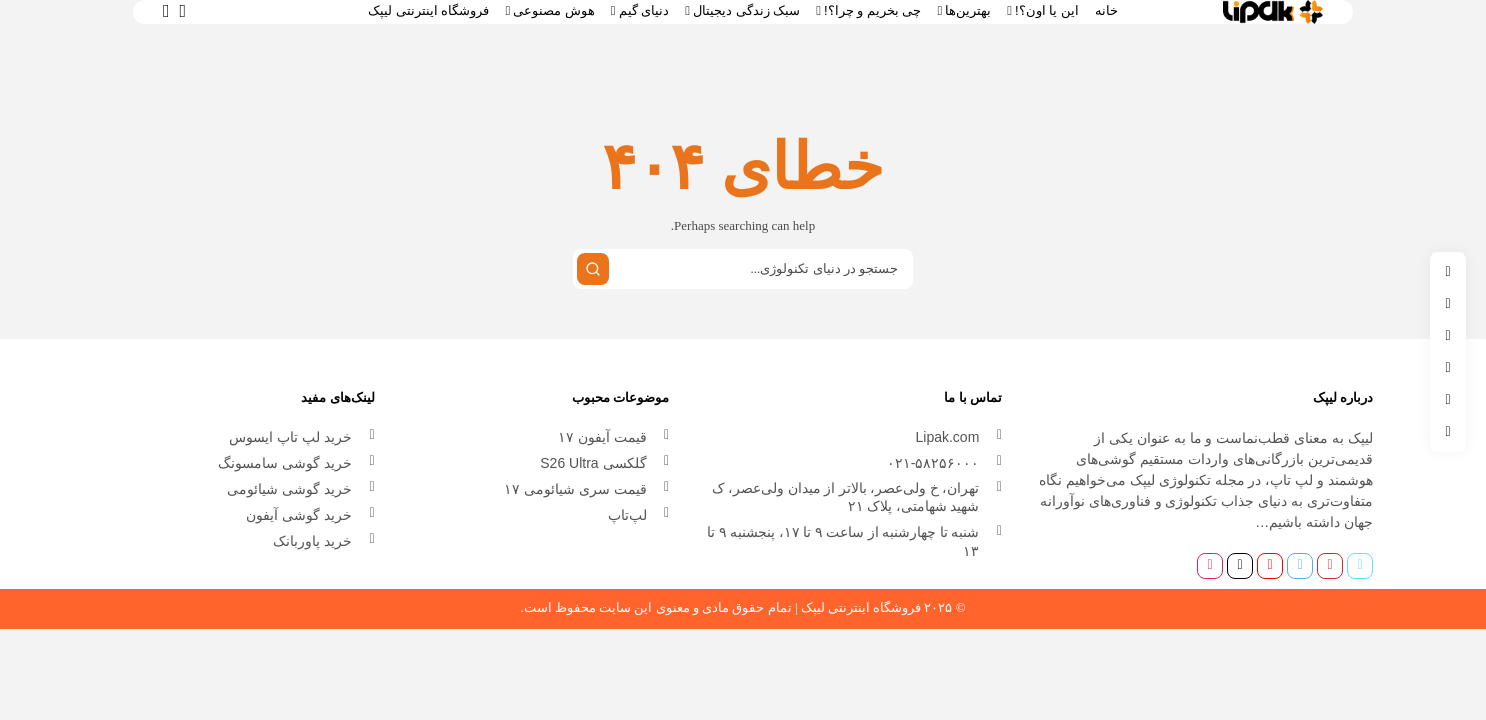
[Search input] (743, 269)
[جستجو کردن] (593, 269)
